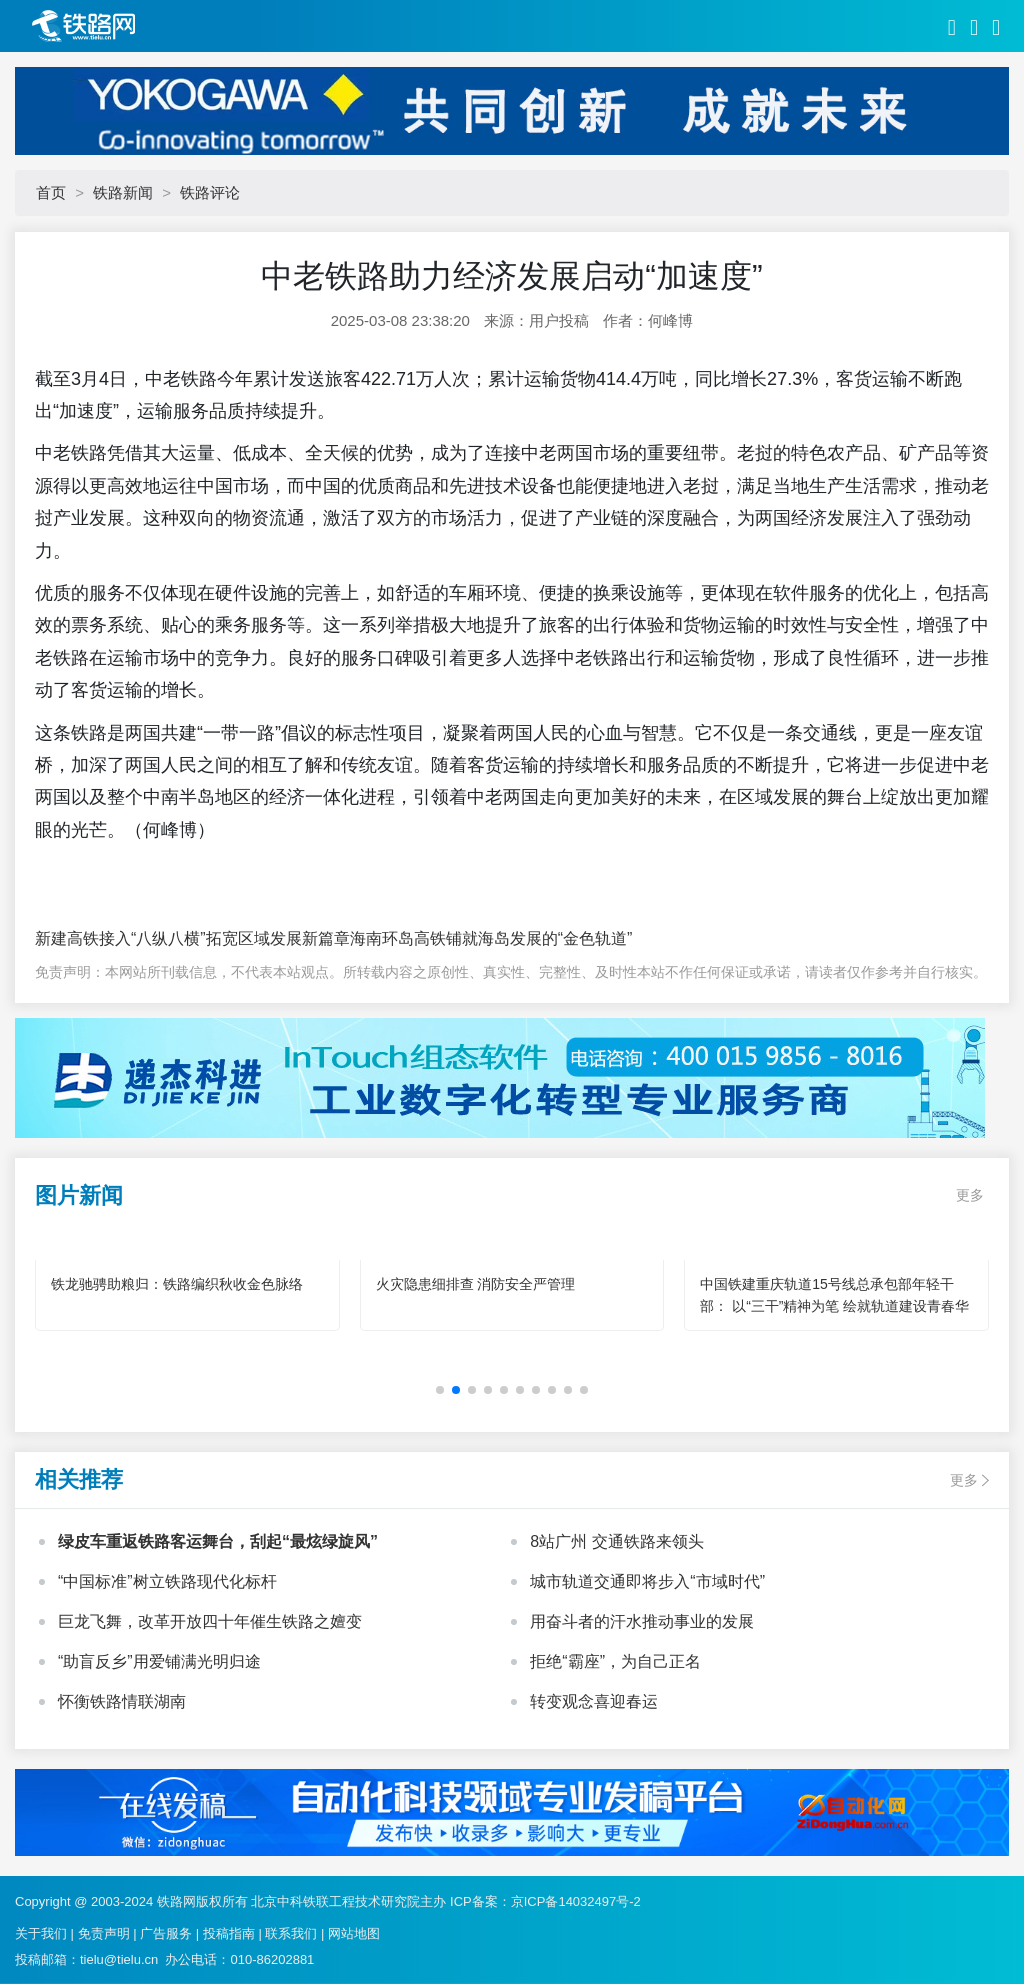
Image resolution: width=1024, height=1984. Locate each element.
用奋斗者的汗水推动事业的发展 (642, 1621)
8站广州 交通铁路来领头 (616, 1541)
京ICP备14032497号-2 (576, 1901)
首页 (51, 192)
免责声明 (104, 1933)
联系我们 (291, 1933)
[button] (440, 1390)
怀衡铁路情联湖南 (122, 1701)
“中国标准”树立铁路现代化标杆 (167, 1581)
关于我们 (41, 1933)
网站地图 (354, 1933)
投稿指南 (229, 1933)
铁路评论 (210, 192)
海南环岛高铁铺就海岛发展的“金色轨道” (491, 938)
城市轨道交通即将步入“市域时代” (647, 1581)
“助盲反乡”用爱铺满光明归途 (159, 1661)
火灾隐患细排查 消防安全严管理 (476, 1284)
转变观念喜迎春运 (594, 1701)
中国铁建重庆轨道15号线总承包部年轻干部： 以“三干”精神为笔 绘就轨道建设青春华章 (834, 1306)
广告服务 (166, 1933)
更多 (970, 1195)
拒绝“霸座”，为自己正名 (615, 1661)
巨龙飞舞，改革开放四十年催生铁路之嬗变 (210, 1621)
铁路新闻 (123, 192)
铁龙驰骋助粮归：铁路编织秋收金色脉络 (177, 1284)
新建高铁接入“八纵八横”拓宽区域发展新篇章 (192, 938)
